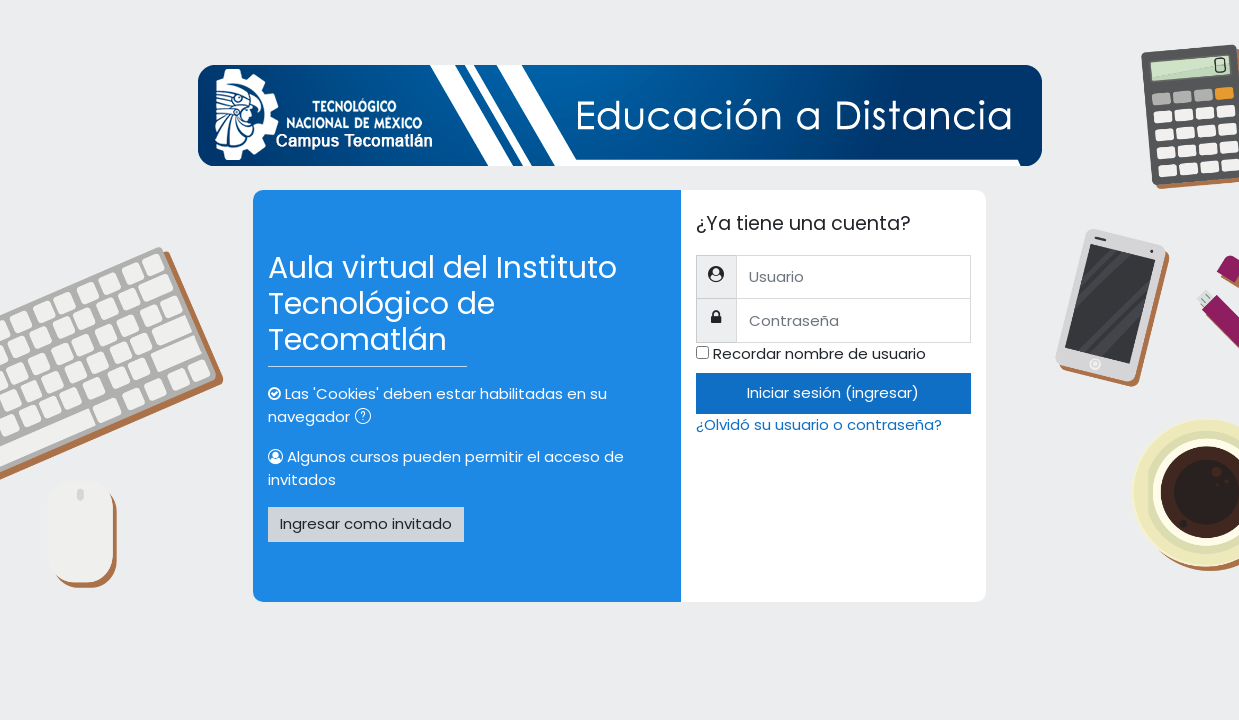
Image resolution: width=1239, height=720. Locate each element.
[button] (367, 418)
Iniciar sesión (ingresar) (833, 392)
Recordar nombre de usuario (819, 353)
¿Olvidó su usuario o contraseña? (819, 424)
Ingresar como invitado (366, 523)
